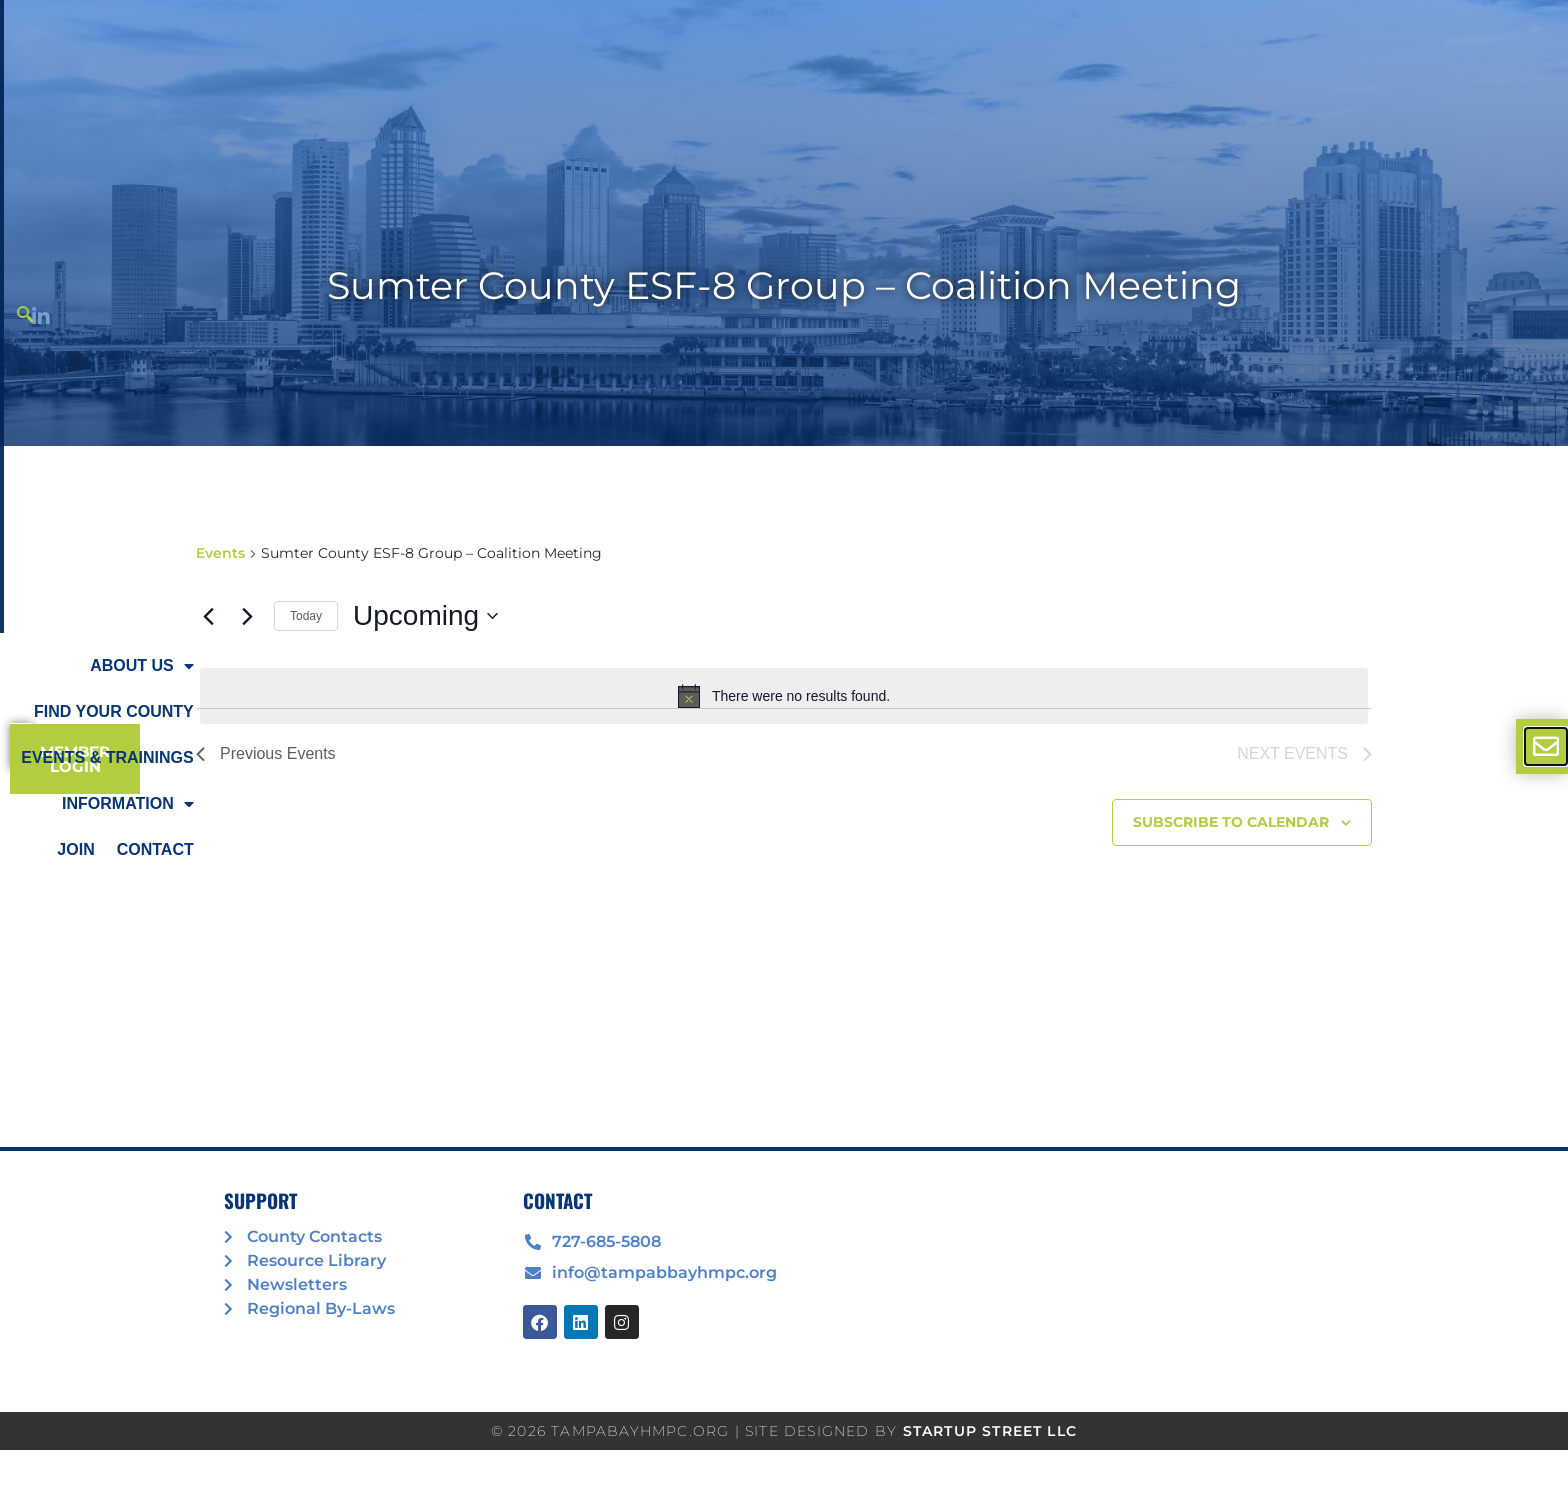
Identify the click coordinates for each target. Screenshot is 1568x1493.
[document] (784, 746)
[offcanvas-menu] (1546, 746)
